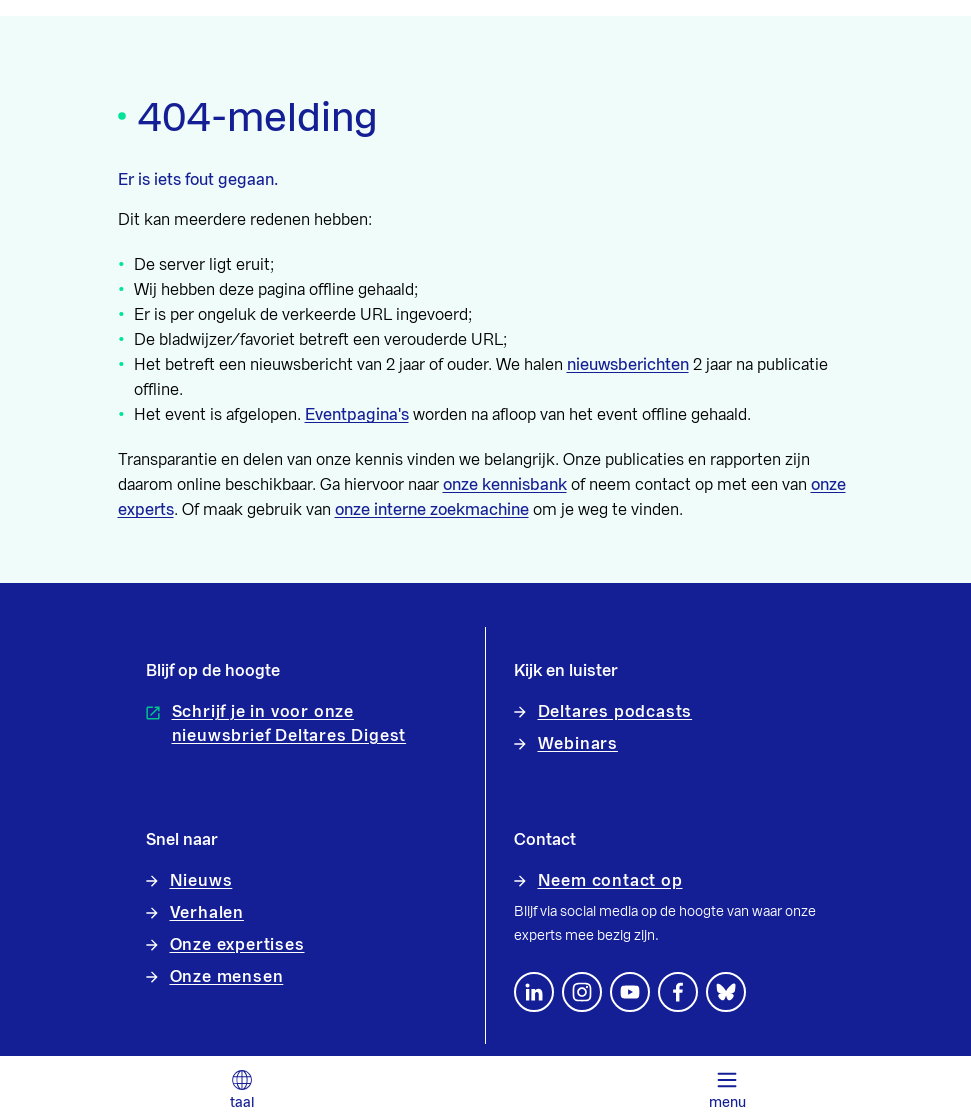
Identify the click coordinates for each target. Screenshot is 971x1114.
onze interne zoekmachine (432, 510)
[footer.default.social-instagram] (582, 992)
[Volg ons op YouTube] (630, 992)
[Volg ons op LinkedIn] (534, 992)
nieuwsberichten (628, 365)
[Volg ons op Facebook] (678, 992)
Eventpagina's (357, 415)
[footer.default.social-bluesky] (726, 992)
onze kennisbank (505, 485)
